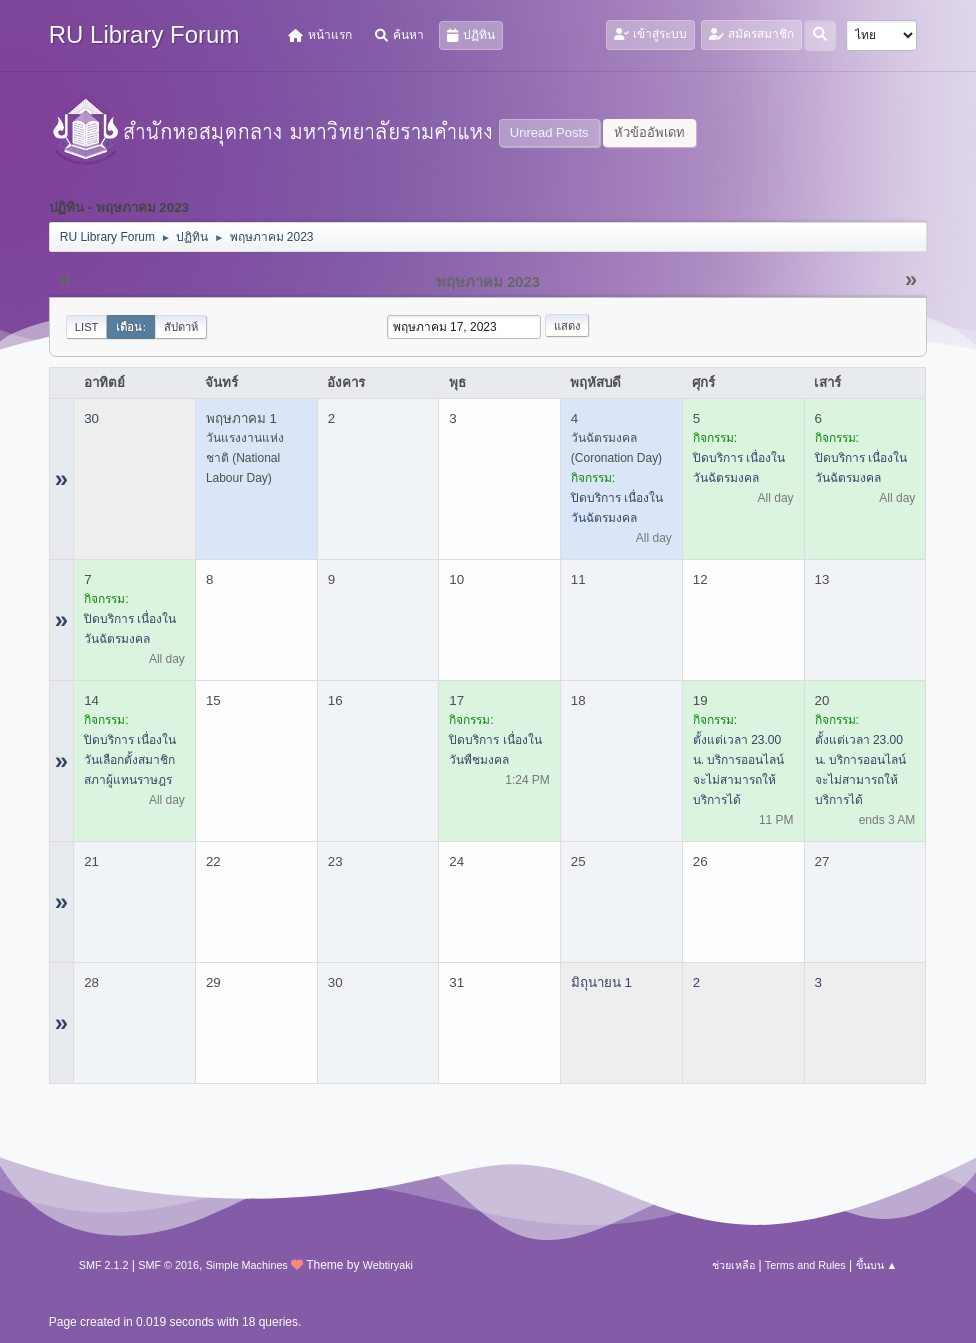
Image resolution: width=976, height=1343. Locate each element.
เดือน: (131, 327)
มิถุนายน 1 (601, 982)
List (87, 327)
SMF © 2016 (168, 1265)
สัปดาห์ (181, 327)
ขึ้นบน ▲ (877, 1265)
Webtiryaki (388, 1265)
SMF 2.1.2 (104, 1265)
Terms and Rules (805, 1265)
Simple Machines (247, 1265)
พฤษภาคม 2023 (488, 282)
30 (91, 418)
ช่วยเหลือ (733, 1265)
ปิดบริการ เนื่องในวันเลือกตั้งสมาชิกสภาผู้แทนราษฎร (130, 760)
